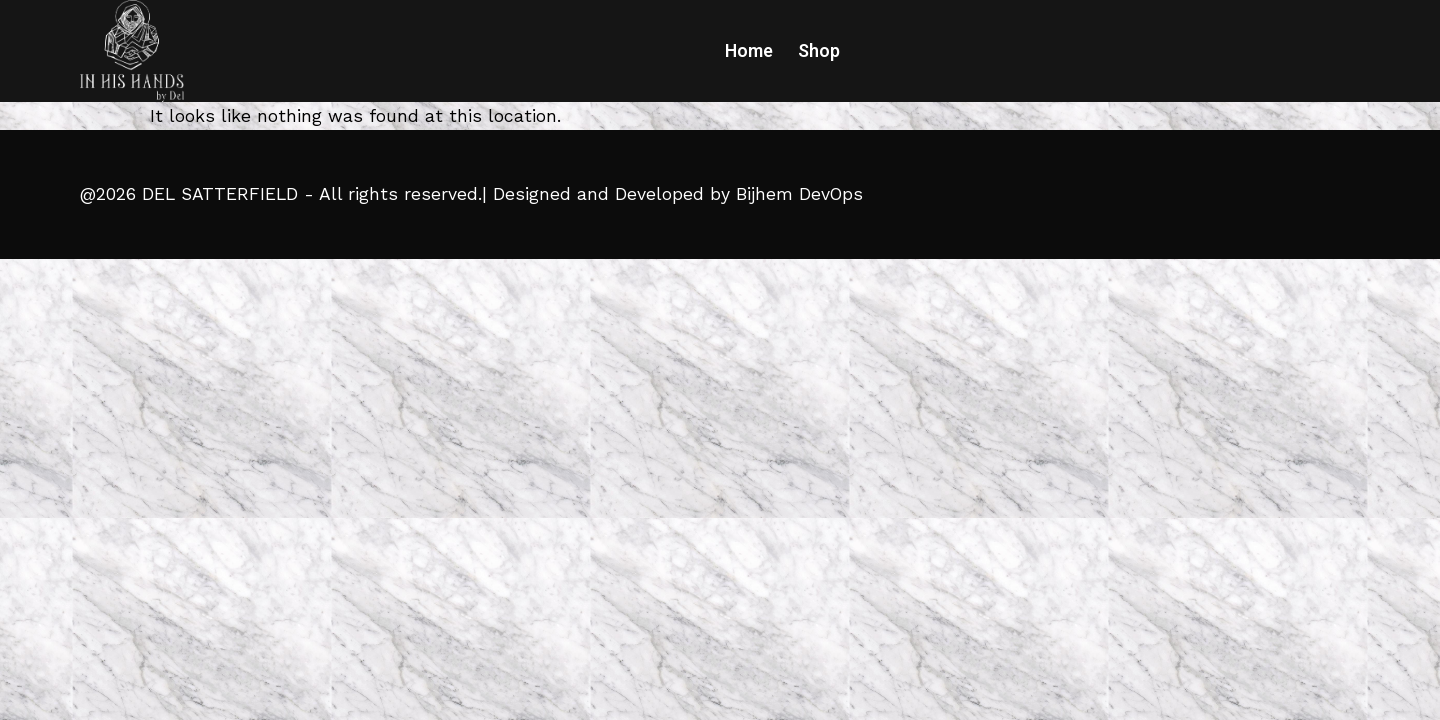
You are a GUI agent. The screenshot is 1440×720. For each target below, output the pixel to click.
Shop (819, 51)
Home (749, 51)
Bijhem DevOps (799, 194)
